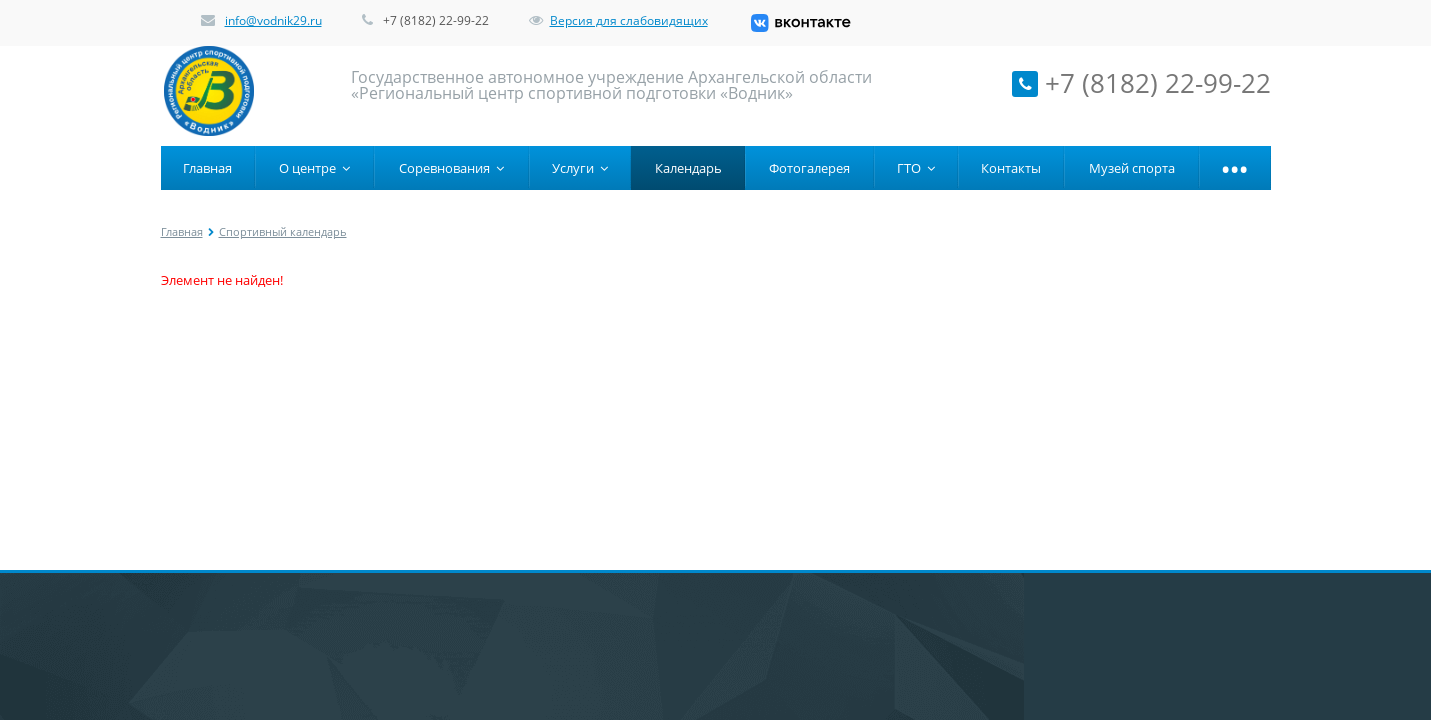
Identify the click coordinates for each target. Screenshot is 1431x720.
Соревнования (451, 168)
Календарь (688, 168)
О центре (314, 168)
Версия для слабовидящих (618, 20)
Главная (207, 168)
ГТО (916, 168)
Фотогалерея (809, 168)
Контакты (1011, 168)
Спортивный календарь (283, 231)
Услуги (580, 168)
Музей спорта (1132, 168)
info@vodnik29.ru (273, 20)
